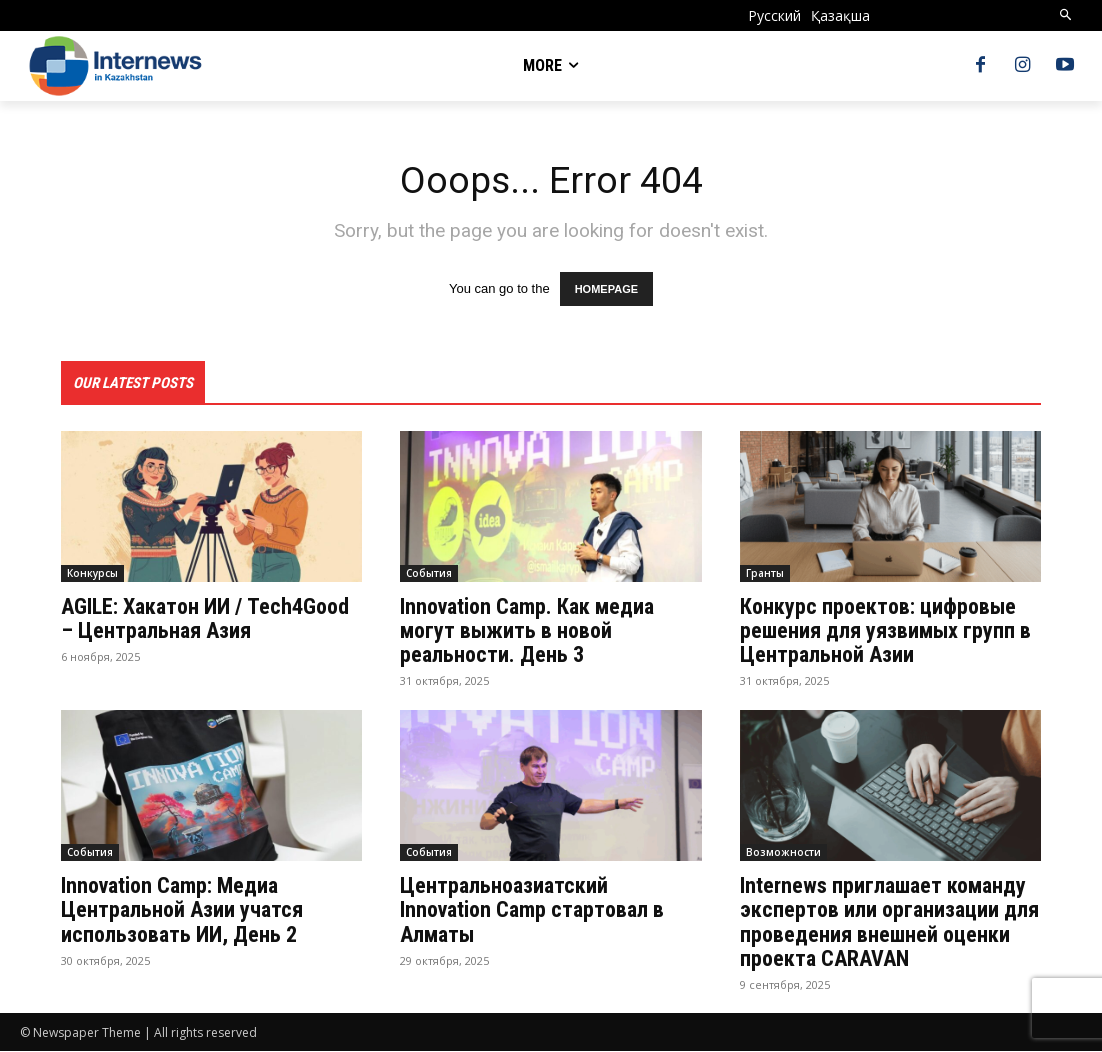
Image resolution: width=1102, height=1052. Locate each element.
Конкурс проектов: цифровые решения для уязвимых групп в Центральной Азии (885, 631)
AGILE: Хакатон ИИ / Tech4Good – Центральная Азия (205, 619)
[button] (1066, 15)
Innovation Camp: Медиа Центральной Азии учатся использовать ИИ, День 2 (182, 910)
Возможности (783, 853)
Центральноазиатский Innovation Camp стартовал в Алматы (532, 910)
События (429, 574)
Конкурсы (92, 574)
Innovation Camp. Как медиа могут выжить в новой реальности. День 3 (527, 631)
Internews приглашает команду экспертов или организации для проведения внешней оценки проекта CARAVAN (889, 923)
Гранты (765, 574)
